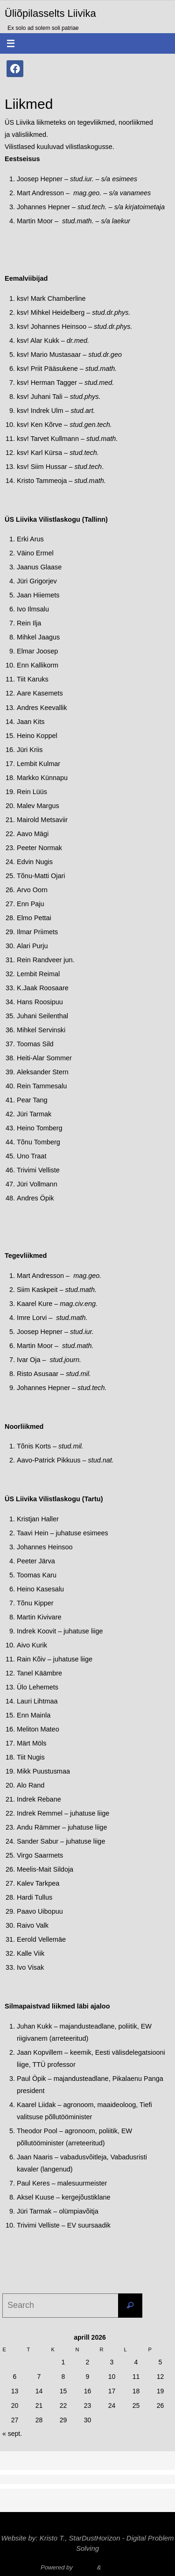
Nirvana (84, 2567)
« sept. (12, 2433)
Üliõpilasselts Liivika (50, 13)
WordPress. (118, 2567)
